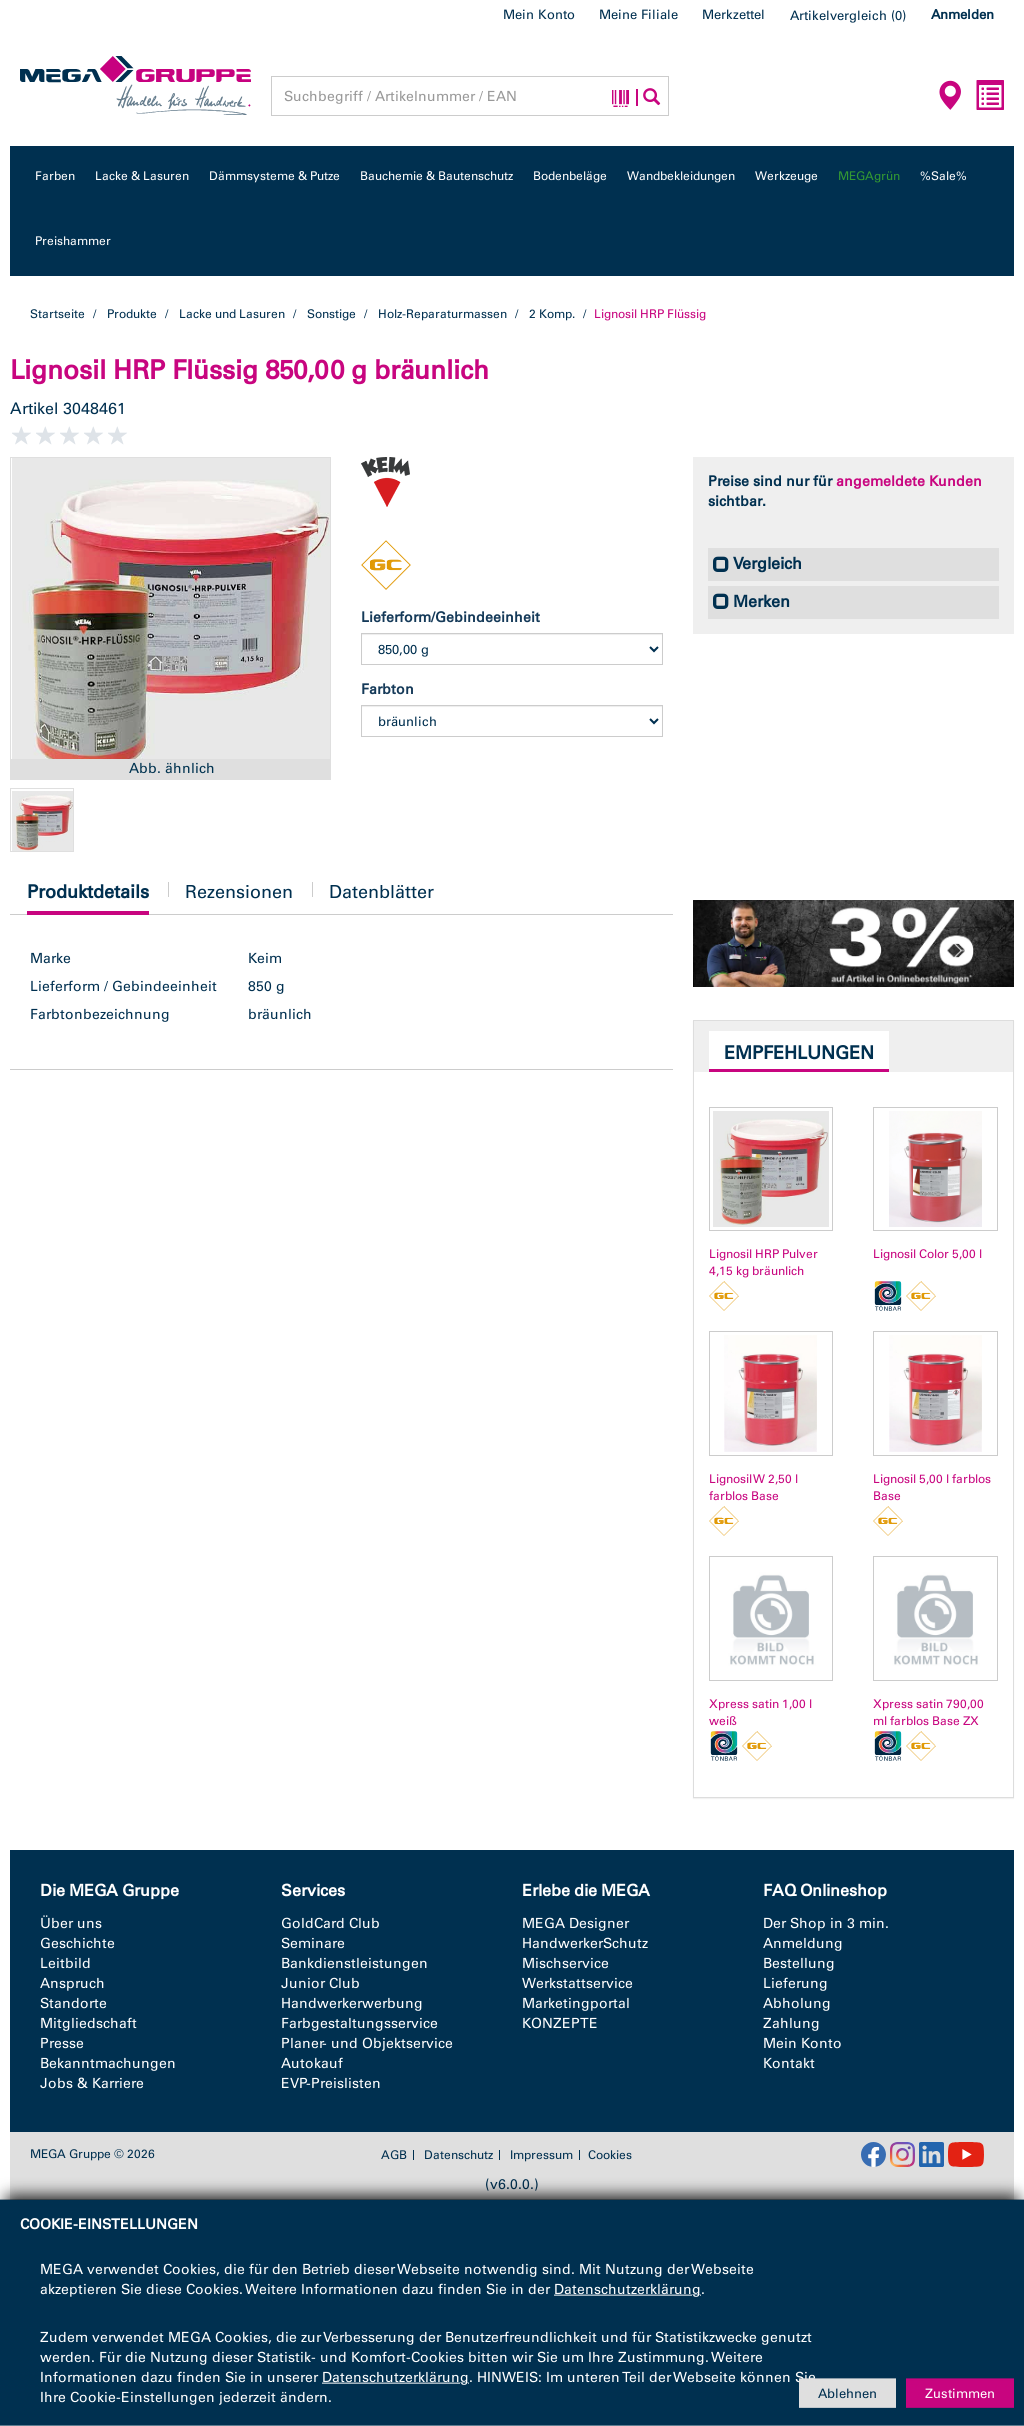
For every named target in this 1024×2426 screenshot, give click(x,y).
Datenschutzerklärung (627, 2289)
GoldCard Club (330, 1923)
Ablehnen (847, 2392)
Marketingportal (576, 2003)
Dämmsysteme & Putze (274, 176)
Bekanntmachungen (108, 2063)
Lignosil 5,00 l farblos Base (932, 1487)
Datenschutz (458, 2155)
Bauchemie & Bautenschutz (436, 176)
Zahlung (791, 2023)
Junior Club (320, 1983)
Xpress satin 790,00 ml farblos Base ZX (928, 1712)
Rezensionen (239, 892)
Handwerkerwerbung (352, 2003)
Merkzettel (733, 14)
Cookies (610, 2155)
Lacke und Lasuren (232, 314)
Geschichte (77, 1943)
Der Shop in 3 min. (826, 1923)
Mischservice (565, 1963)
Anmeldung (803, 1943)
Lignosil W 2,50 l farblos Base (753, 1487)
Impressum (541, 2155)
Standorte (73, 2003)
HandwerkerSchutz (585, 1943)
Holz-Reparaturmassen (442, 314)
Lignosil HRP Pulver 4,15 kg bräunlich (763, 1262)
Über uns (71, 1923)
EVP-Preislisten (331, 2083)
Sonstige (331, 314)
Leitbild (65, 1963)
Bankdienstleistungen (354, 1963)
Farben (55, 176)
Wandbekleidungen (681, 176)
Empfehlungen (799, 1053)
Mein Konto (539, 14)
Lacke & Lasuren (142, 176)
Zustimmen (960, 2392)
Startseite (57, 314)
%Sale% (943, 176)
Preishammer (73, 241)
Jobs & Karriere (92, 2083)
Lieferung (795, 1983)
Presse (62, 2043)
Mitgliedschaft (88, 2023)
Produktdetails (88, 897)
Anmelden (962, 14)
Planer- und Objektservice (367, 2043)
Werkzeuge (786, 176)
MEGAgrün (869, 176)
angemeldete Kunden (909, 481)
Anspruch (72, 1983)
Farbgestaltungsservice (359, 2023)
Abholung (797, 2003)
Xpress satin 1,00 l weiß (760, 1712)
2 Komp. (552, 314)
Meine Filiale (638, 14)
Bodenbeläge (570, 176)
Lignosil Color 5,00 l (927, 1254)
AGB (394, 2155)
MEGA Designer (575, 1923)
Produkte (132, 314)
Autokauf (312, 2063)
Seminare (313, 1943)
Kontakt (789, 2063)
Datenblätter (381, 892)
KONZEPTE (560, 2023)
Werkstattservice (577, 1983)
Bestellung (799, 1963)
